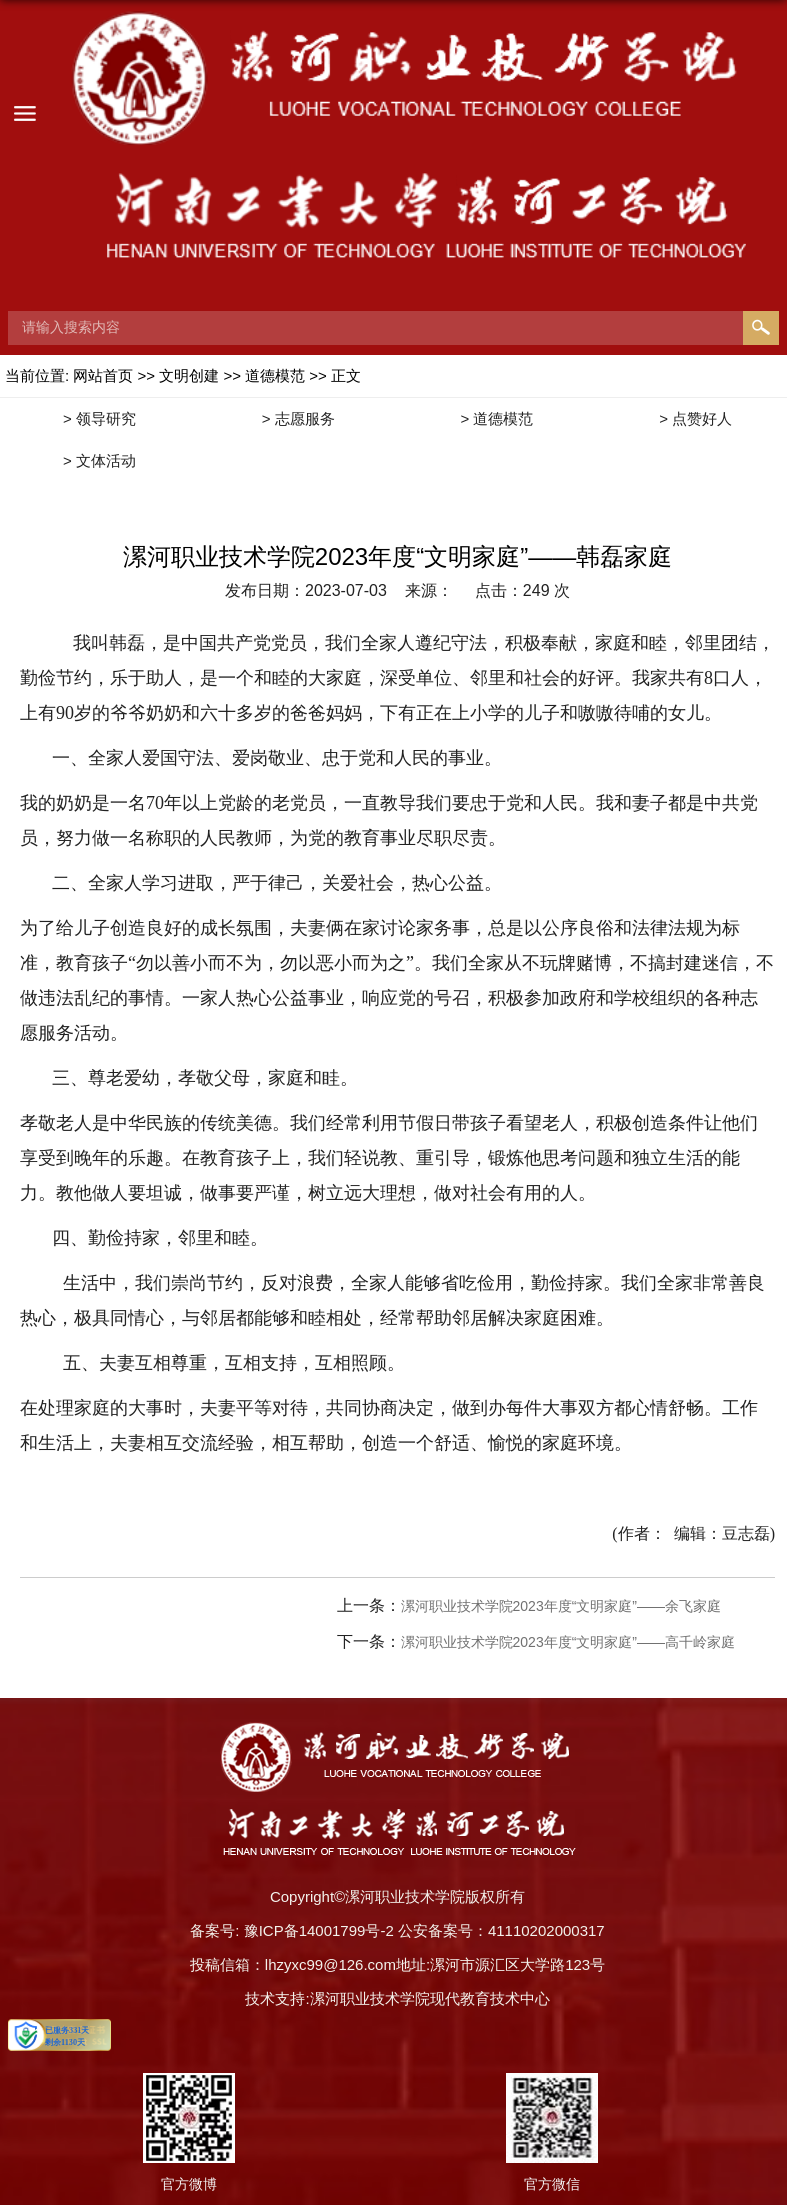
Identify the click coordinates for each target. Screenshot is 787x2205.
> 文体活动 (99, 460)
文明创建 (191, 375)
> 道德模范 (496, 418)
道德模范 (275, 375)
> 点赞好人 (695, 418)
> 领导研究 (99, 418)
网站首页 (103, 375)
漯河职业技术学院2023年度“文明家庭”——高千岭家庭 (568, 1642)
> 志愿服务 (298, 418)
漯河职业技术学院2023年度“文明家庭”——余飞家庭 (561, 1606)
